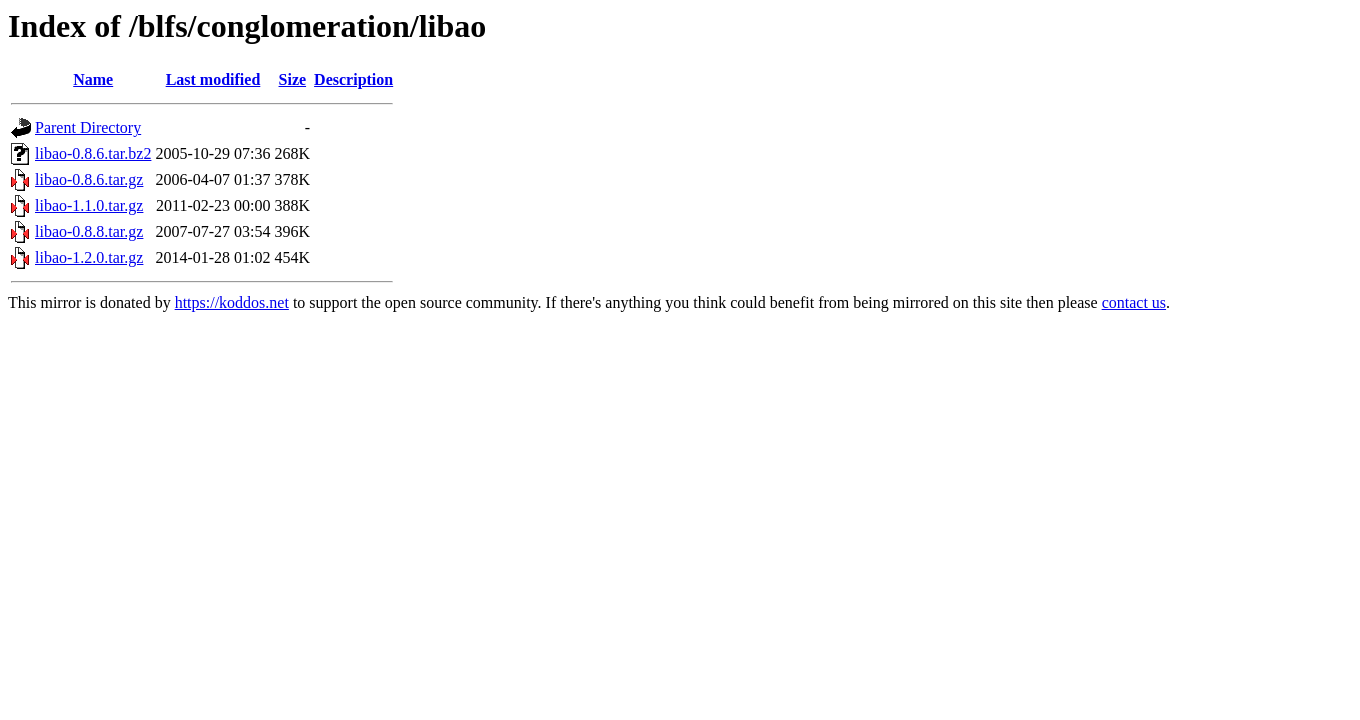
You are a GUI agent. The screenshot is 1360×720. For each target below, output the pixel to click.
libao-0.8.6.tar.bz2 (93, 153)
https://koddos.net (232, 302)
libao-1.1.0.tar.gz (89, 205)
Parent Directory (88, 127)
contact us (1134, 302)
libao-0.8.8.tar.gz (89, 231)
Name (93, 79)
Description (353, 79)
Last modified (213, 79)
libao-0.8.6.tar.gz (89, 179)
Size (293, 79)
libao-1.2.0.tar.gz (89, 257)
